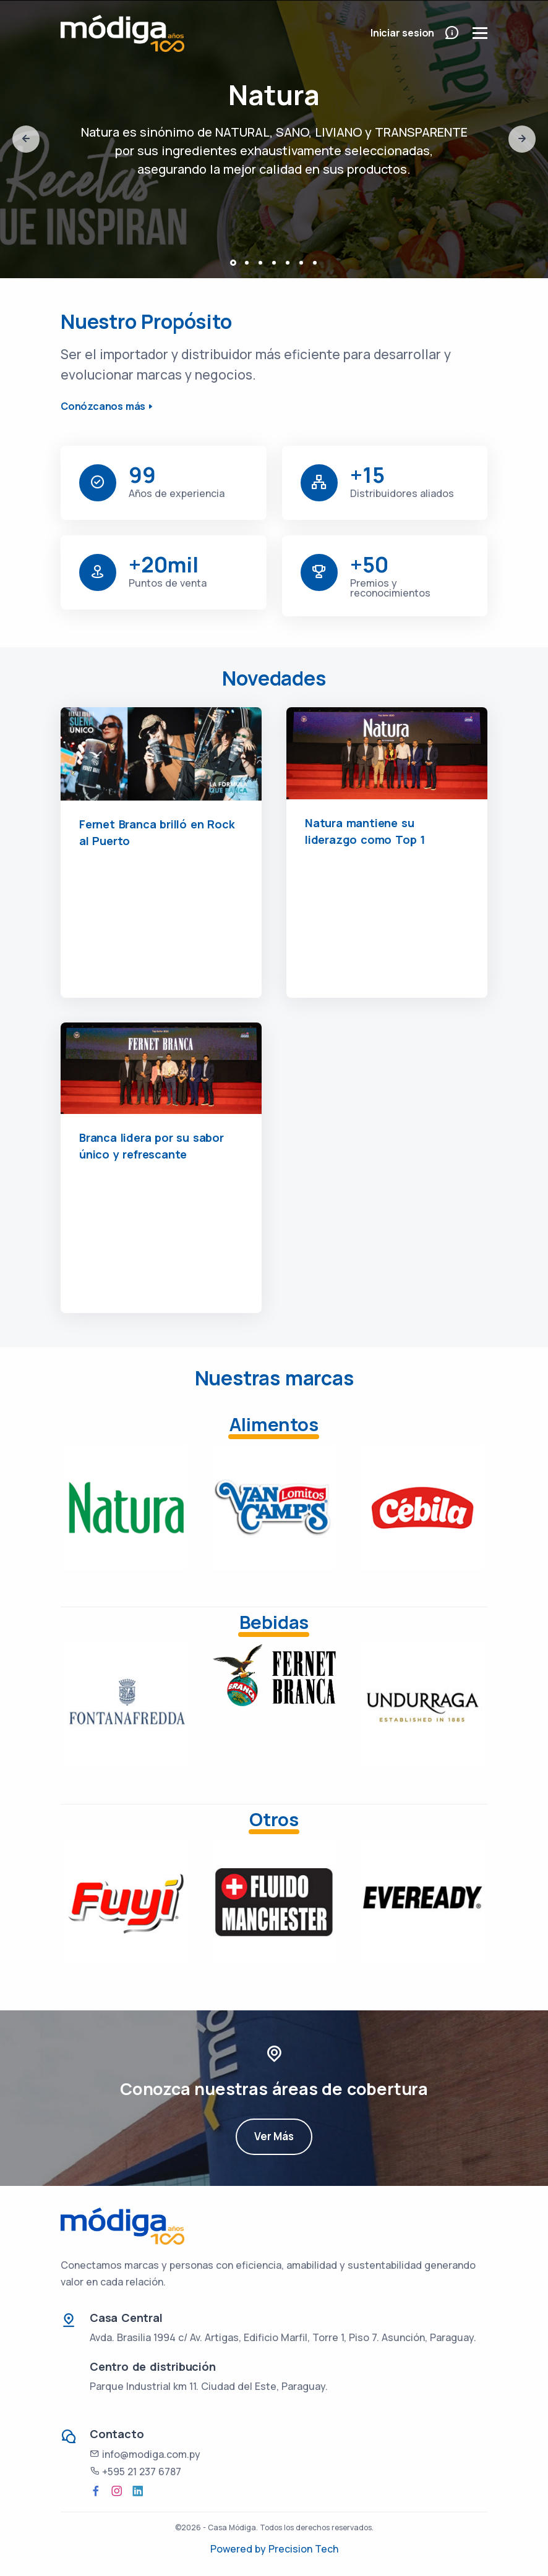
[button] (233, 263)
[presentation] (26, 139)
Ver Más (274, 2152)
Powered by (239, 2549)
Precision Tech (303, 2549)
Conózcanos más (103, 406)
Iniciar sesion (402, 33)
